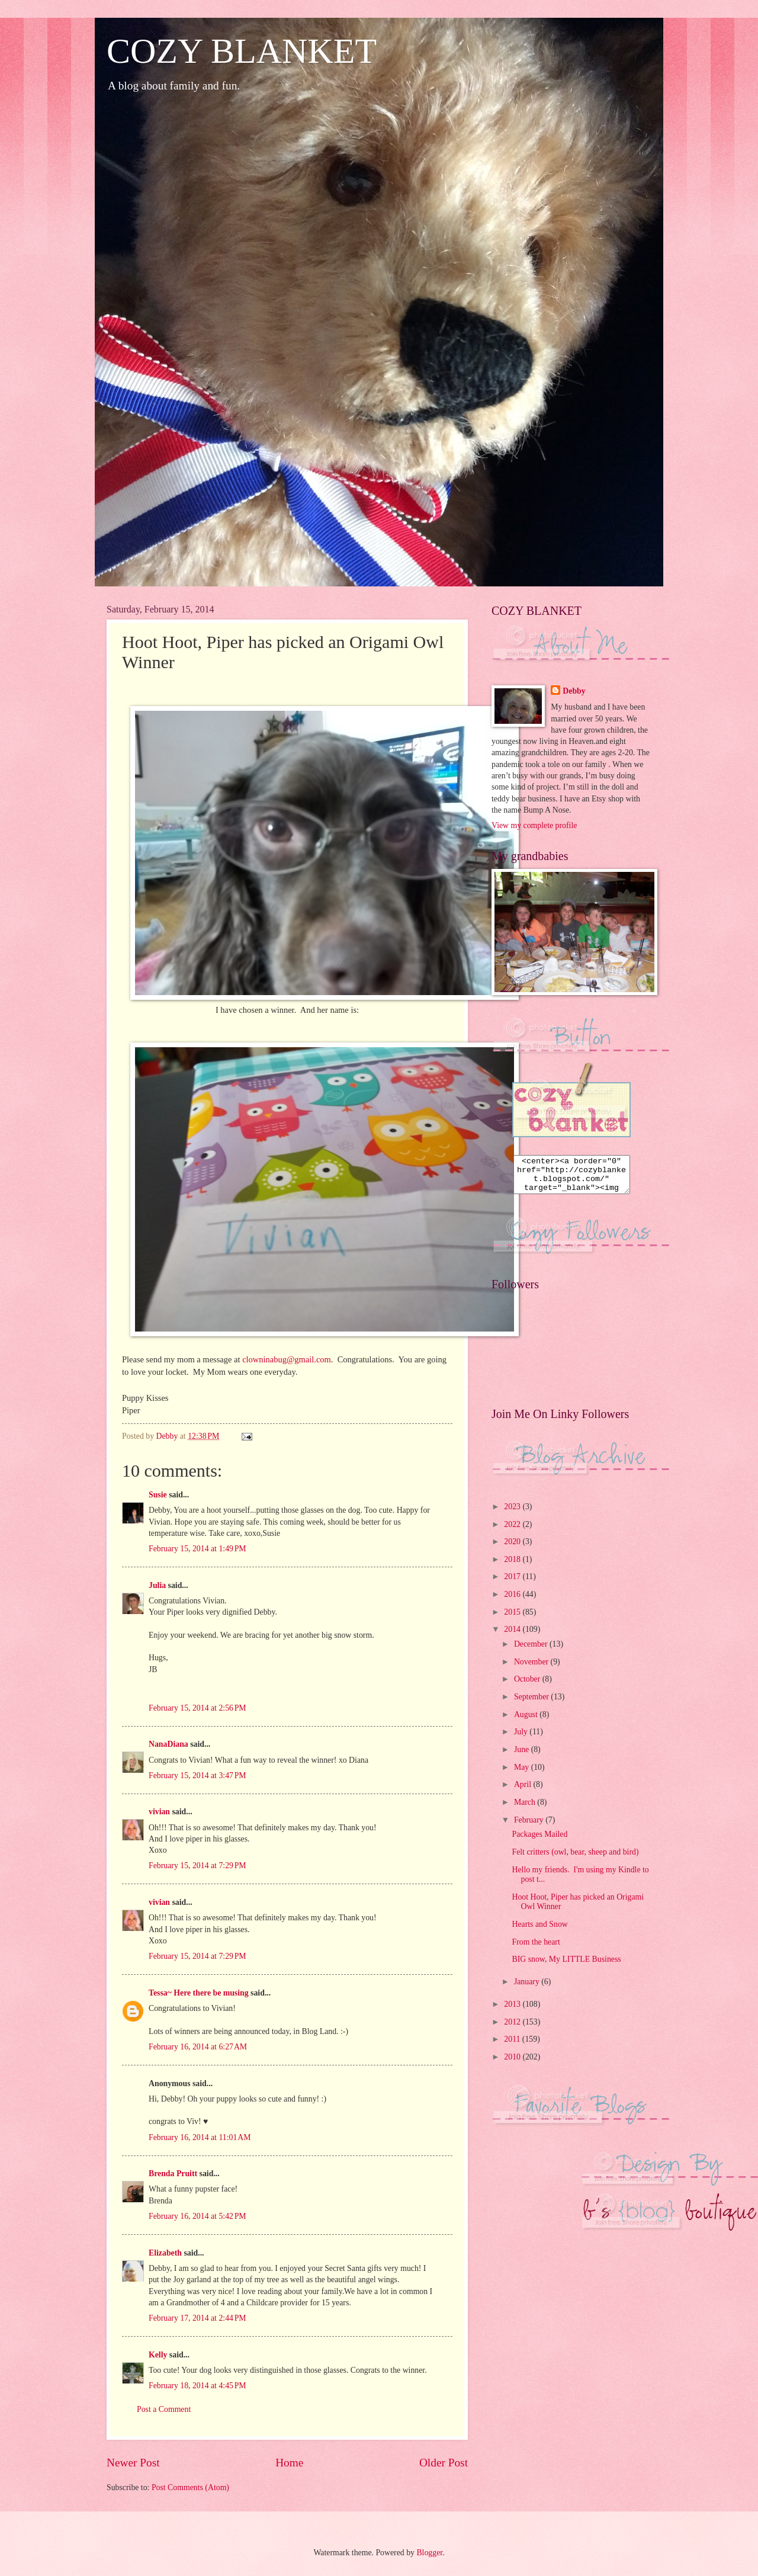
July (521, 1738)
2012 (513, 2029)
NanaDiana (168, 1744)
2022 (513, 1531)
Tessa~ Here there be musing (199, 1992)
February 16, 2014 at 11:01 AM (200, 2137)
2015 (513, 1619)
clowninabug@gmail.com (286, 1359)
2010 (513, 2063)
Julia (157, 1585)
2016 (513, 1601)
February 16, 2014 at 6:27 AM (198, 2046)
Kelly (158, 2354)
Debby (574, 690)
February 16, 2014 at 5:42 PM (197, 2216)
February (529, 1827)
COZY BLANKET (242, 50)
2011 (513, 2046)
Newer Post (133, 2462)
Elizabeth (165, 2252)
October (528, 1686)
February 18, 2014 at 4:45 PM (197, 2385)
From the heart (536, 1949)
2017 (513, 1583)
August (526, 1721)
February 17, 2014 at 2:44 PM (197, 2318)
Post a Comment (164, 2409)
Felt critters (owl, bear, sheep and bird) (575, 1859)
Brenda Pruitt (173, 2173)
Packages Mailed (539, 1841)
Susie (158, 1494)
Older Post (443, 2462)
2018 (513, 1566)
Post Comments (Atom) (190, 2487)
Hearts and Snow (539, 1931)
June (522, 1756)
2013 (513, 2011)
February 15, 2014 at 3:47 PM (197, 1775)
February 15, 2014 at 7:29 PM (197, 1865)
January (527, 1988)
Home (289, 2462)
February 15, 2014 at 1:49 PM (197, 1548)
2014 (513, 1636)
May (522, 1774)
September (532, 1703)
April (524, 1791)
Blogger (429, 2552)
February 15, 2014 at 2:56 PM (197, 1708)
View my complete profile (534, 825)
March (525, 1809)
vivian (159, 1811)
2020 (513, 1548)
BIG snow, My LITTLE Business (566, 1966)
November (532, 1668)
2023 (513, 1513)
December (532, 1651)
